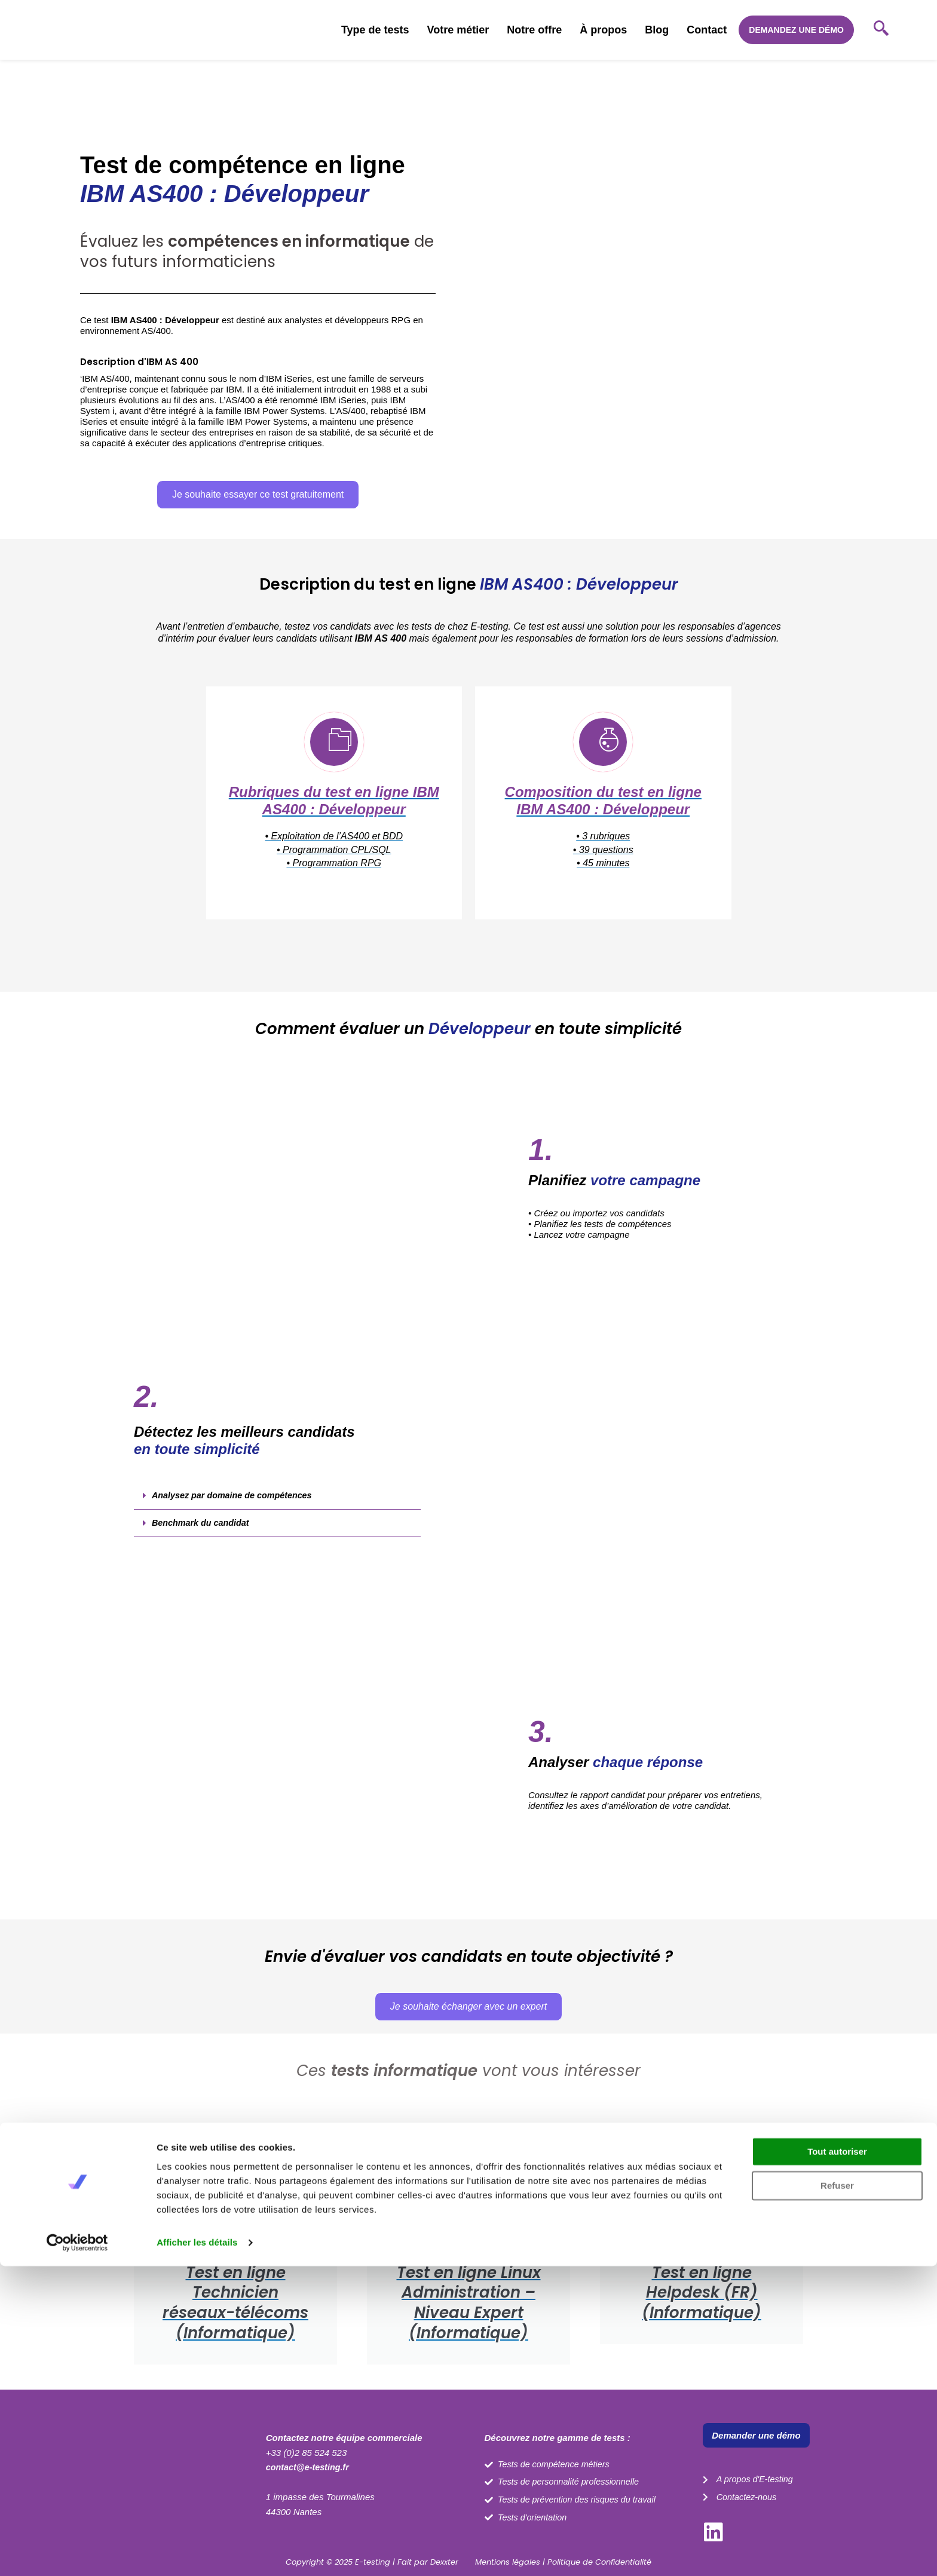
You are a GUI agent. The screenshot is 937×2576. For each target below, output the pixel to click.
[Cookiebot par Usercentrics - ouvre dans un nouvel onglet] (77, 2553)
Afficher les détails (197, 2552)
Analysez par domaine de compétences (235, 1506)
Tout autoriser (837, 2462)
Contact (707, 30)
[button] (277, 1507)
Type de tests (375, 30)
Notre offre (534, 30)
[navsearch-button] (881, 30)
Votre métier (458, 30)
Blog (657, 30)
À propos (603, 30)
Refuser (837, 2496)
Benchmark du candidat (202, 1534)
